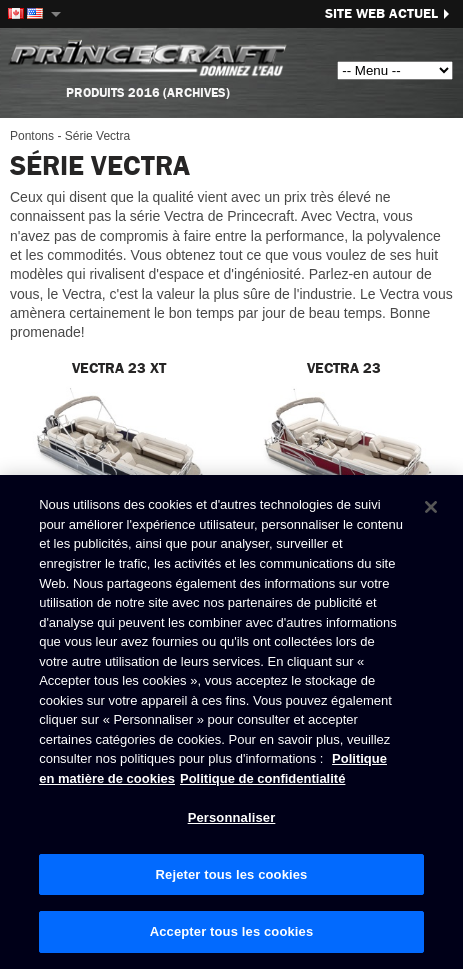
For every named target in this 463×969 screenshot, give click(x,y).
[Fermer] (431, 508)
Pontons (32, 136)
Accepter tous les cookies (232, 932)
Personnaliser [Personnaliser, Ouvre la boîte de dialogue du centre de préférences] (232, 818)
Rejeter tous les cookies (232, 874)
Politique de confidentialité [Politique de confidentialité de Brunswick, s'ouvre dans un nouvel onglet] (262, 778)
